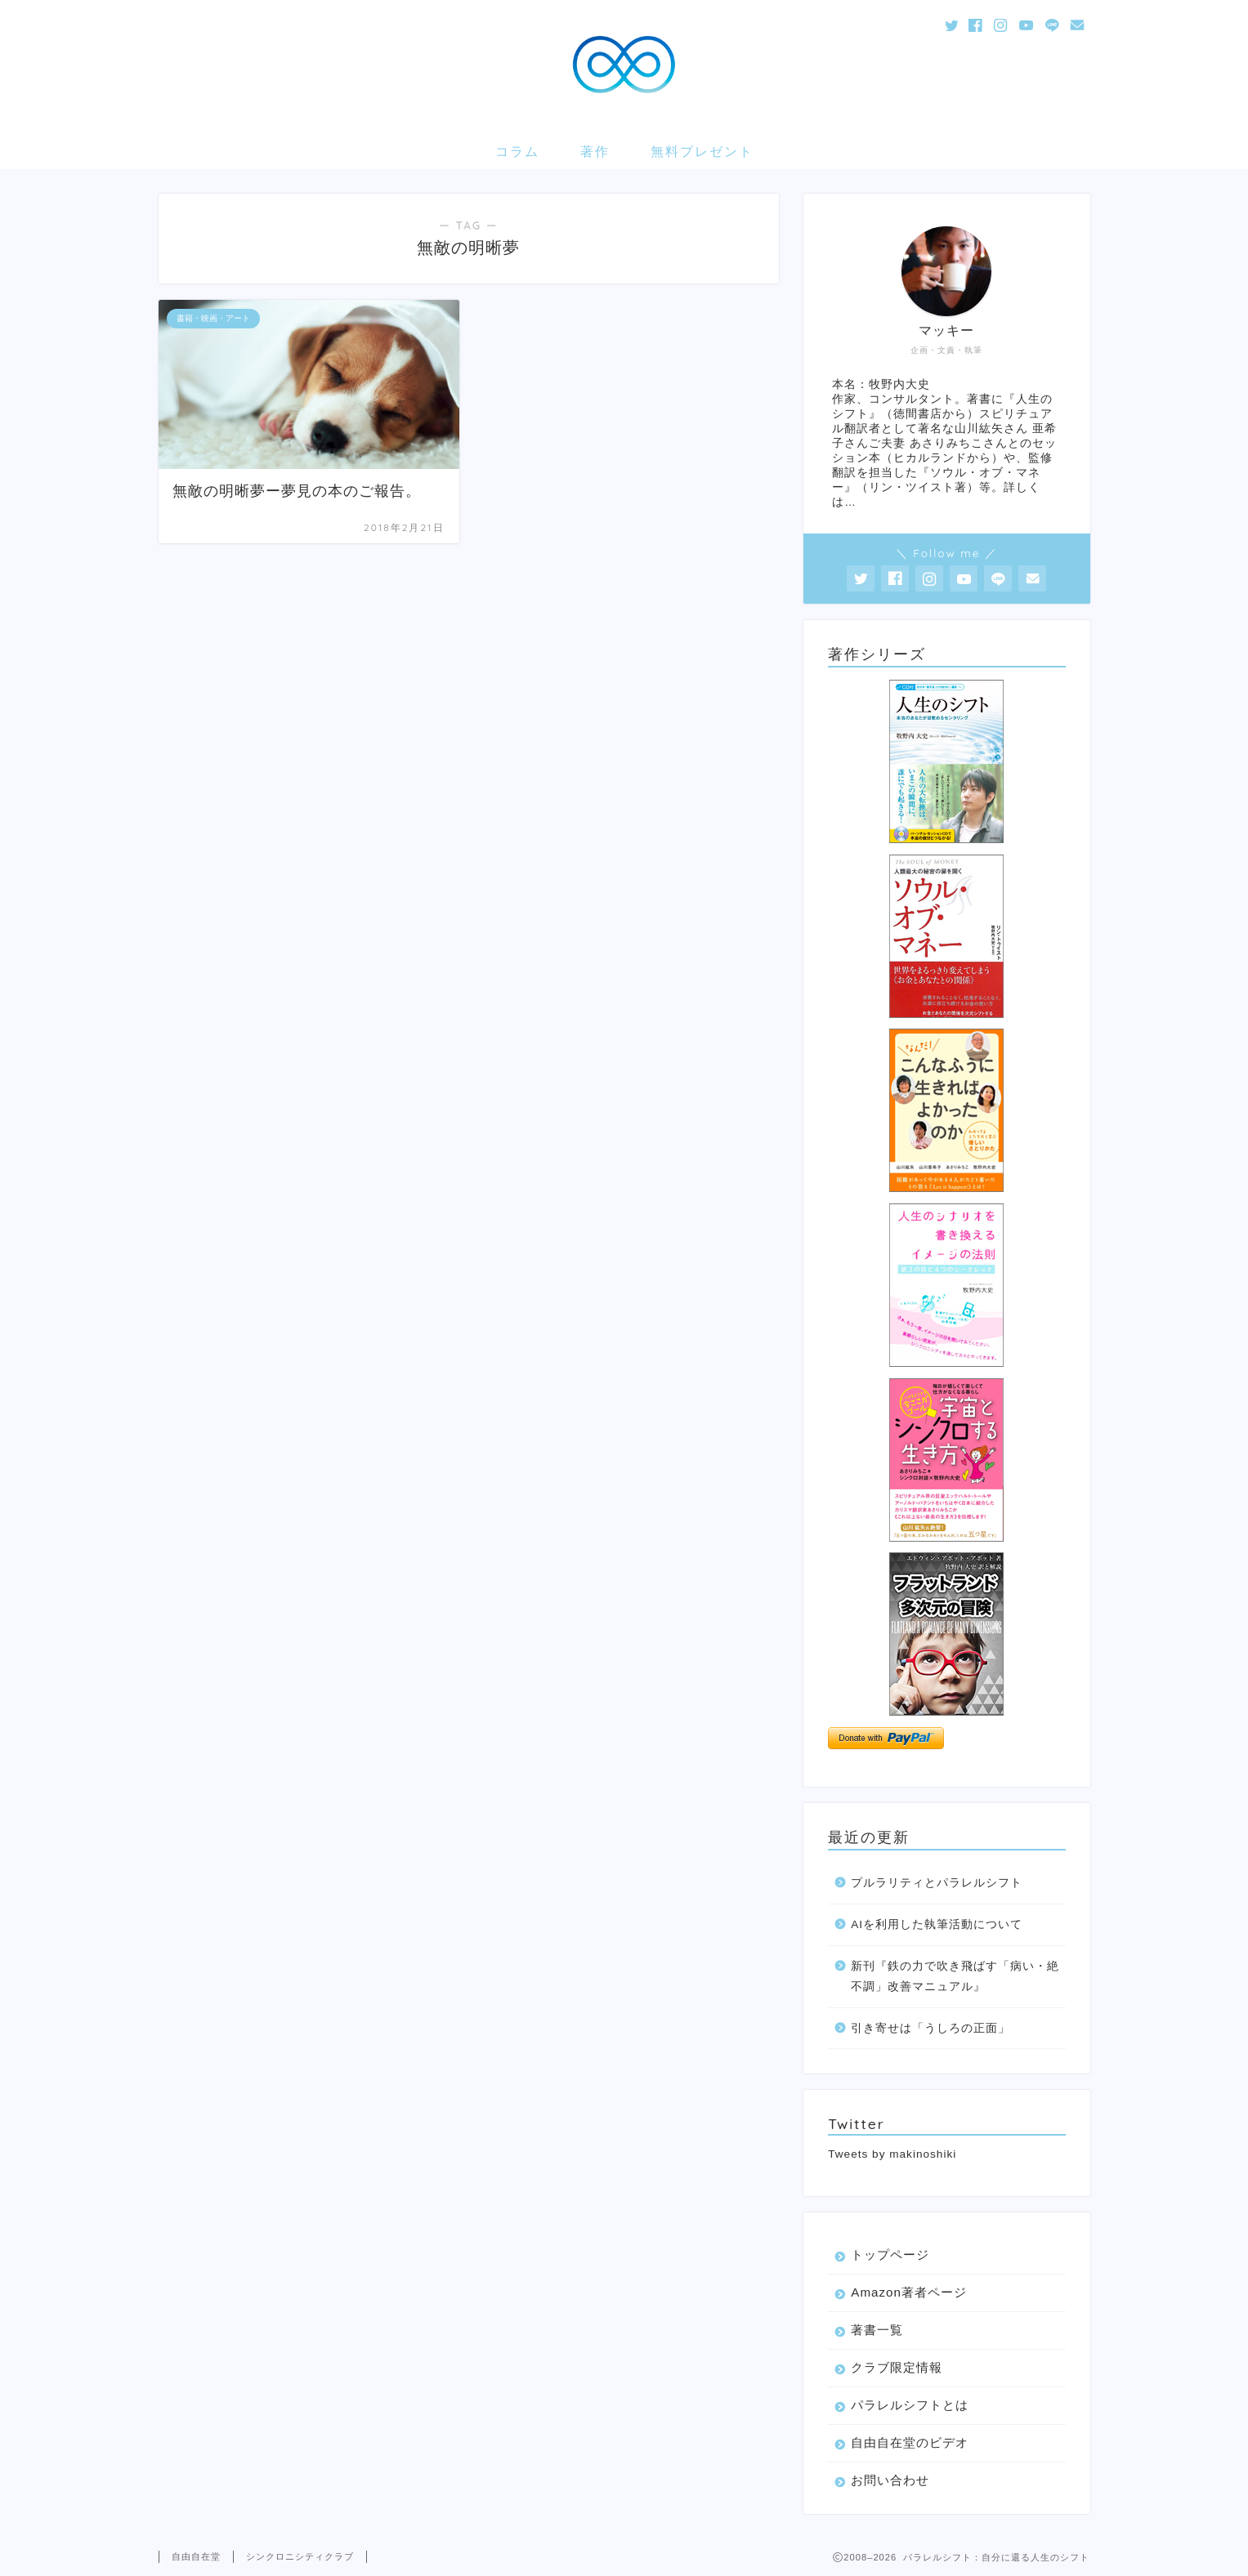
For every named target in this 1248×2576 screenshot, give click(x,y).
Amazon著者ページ (909, 2292)
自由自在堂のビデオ (909, 2442)
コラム (517, 151)
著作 (595, 151)
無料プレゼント (702, 151)
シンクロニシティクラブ (300, 2556)
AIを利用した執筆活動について (936, 1924)
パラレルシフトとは (909, 2405)
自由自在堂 (196, 2556)
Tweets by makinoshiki (892, 2154)
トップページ (890, 2254)
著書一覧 (877, 2330)
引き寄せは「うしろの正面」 (930, 2028)
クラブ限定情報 (896, 2367)
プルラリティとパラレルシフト (936, 1883)
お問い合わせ (890, 2480)
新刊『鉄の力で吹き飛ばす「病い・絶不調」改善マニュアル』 (955, 1976)
